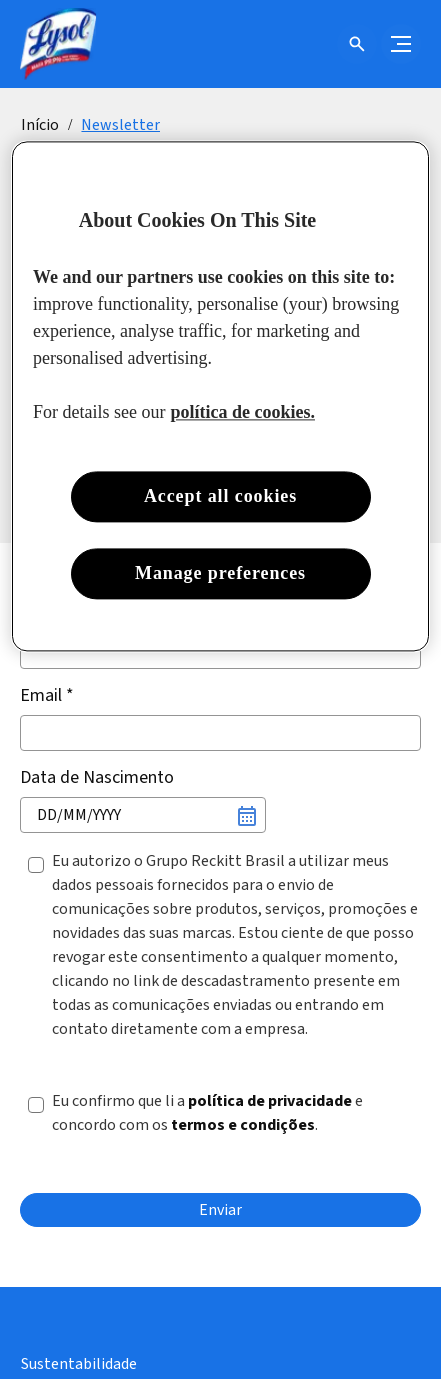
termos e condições (243, 1125)
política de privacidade (270, 1101)
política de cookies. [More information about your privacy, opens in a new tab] (243, 412)
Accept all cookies (220, 496)
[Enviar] (220, 1210)
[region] (220, 396)
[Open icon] (357, 44)
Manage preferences (220, 573)
